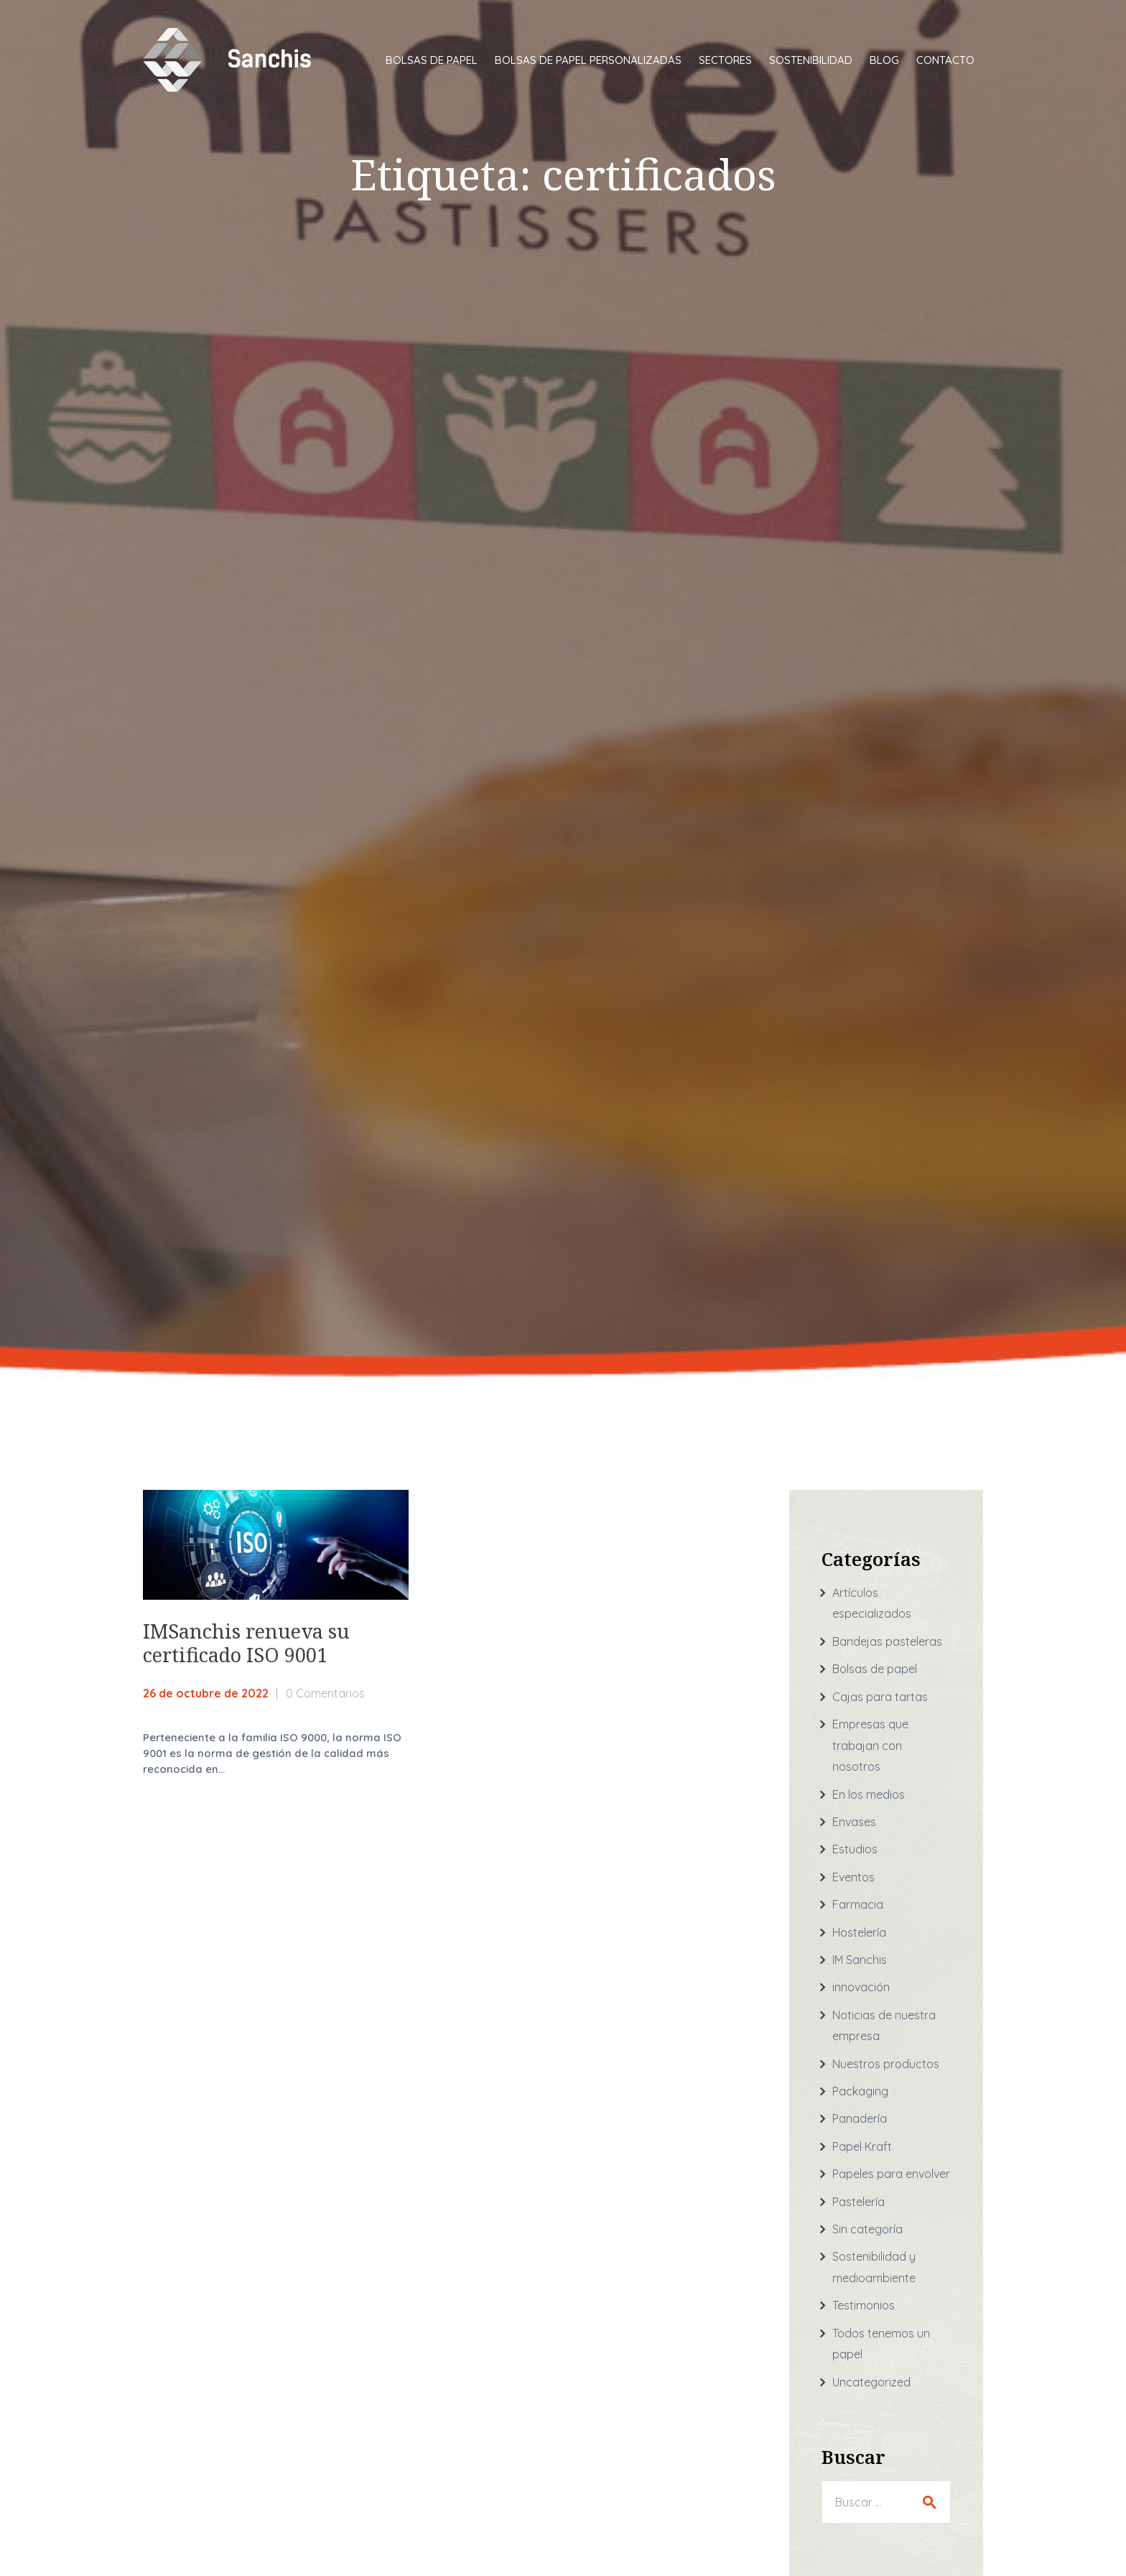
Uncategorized (871, 2382)
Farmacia (857, 1904)
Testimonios (863, 2305)
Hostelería (859, 1932)
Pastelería (858, 2202)
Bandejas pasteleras (887, 1641)
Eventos (853, 1877)
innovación (861, 1987)
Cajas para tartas (880, 1697)
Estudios (855, 1849)
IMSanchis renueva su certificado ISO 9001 (246, 1643)
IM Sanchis (859, 1959)
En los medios (868, 1794)
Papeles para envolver (891, 2174)
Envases (854, 1822)
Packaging (860, 2091)
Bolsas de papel (874, 1669)
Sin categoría (867, 2229)
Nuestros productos (885, 2064)
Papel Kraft (862, 2146)
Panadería (859, 2118)
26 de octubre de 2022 (206, 1693)
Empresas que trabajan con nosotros (870, 1745)
